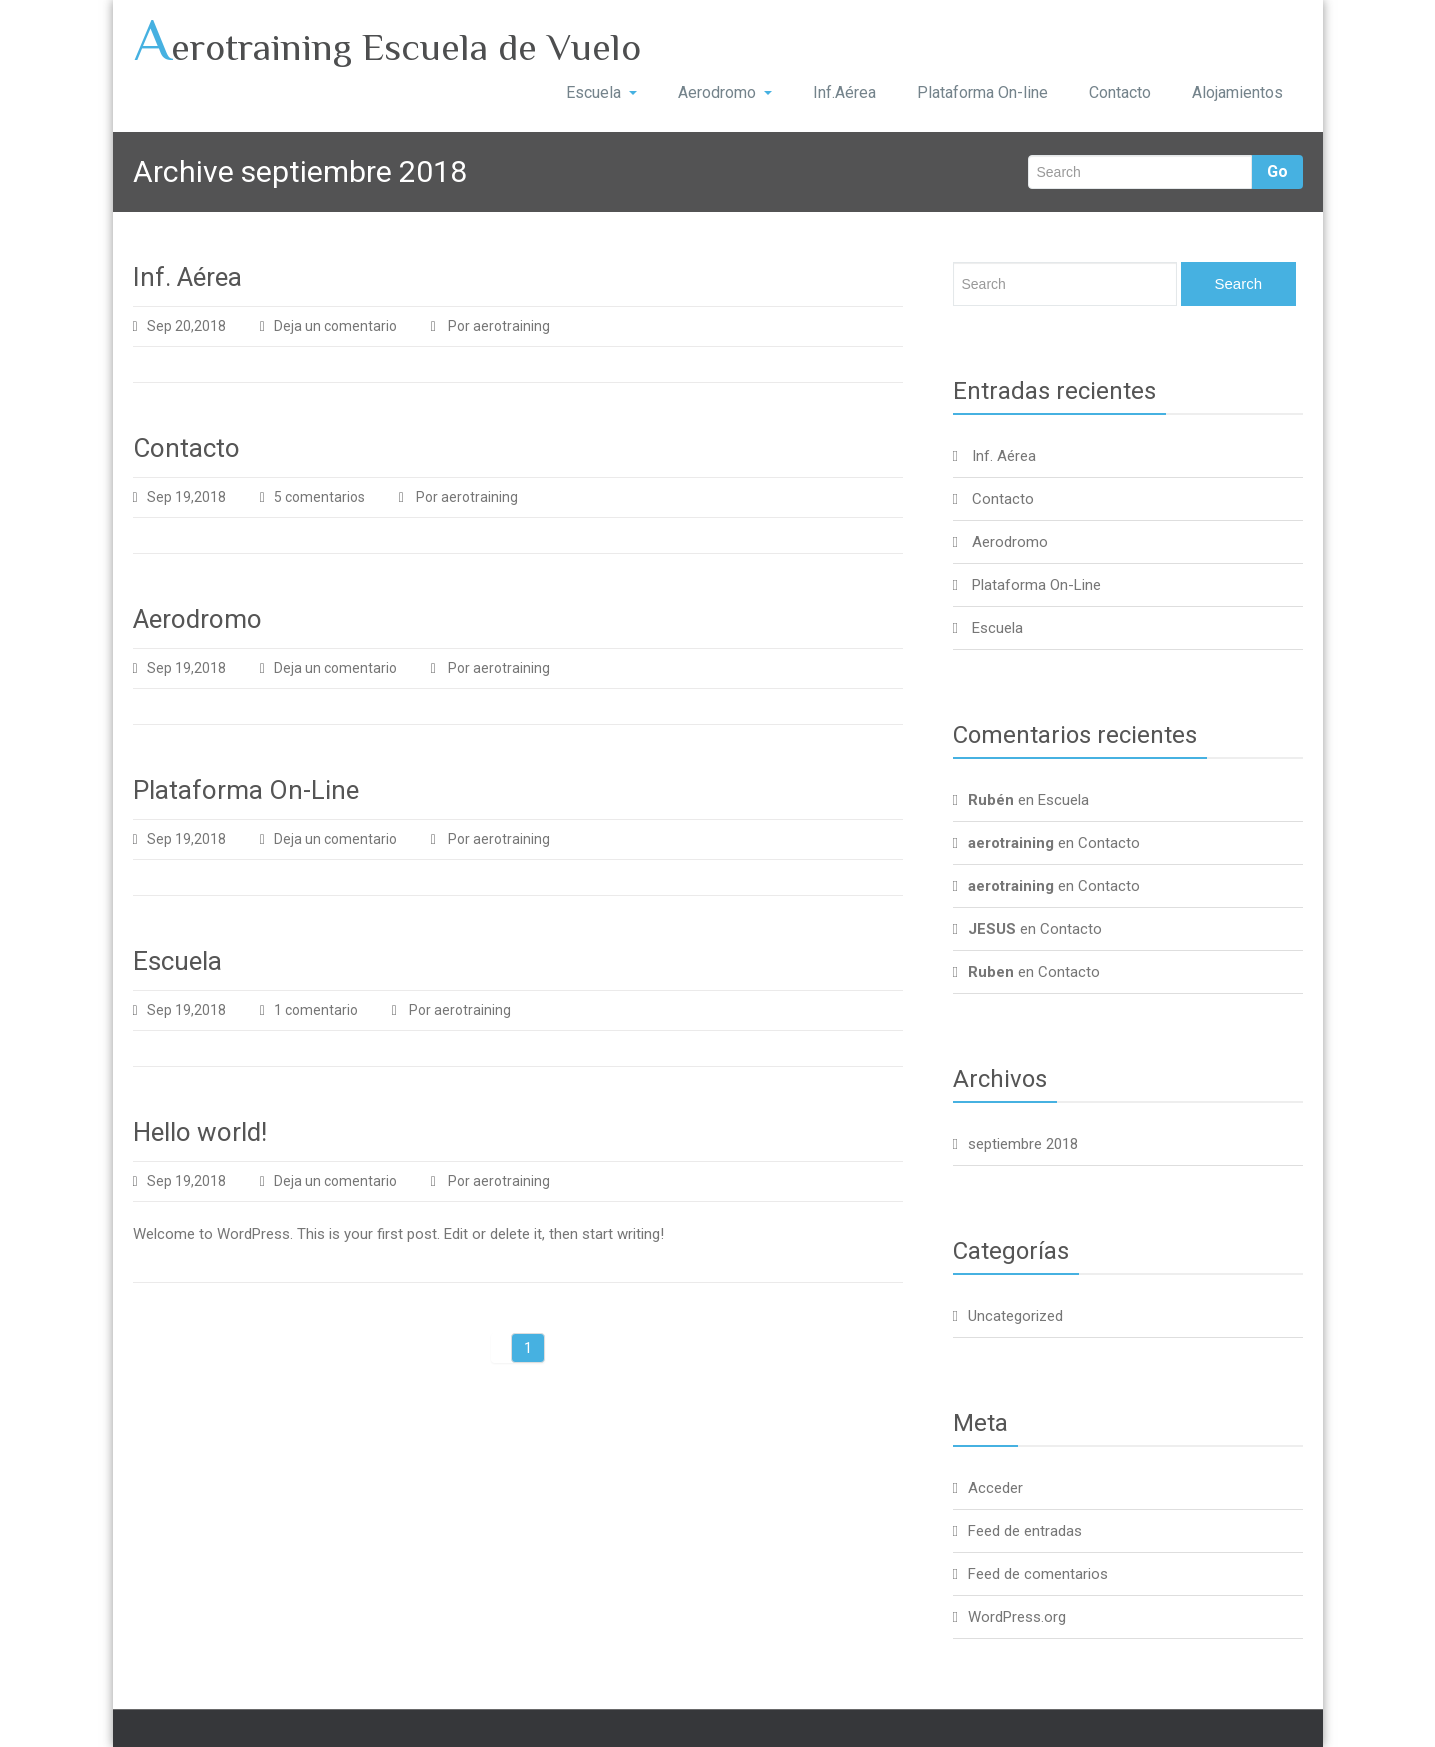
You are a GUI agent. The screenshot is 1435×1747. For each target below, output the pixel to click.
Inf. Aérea (187, 277)
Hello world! (200, 1132)
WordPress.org (1017, 1617)
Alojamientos (1237, 92)
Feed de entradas (1025, 1531)
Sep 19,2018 (179, 497)
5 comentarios (334, 497)
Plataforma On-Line (246, 790)
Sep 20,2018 (179, 326)
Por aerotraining (490, 326)
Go (1277, 171)
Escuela (601, 92)
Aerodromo (725, 92)
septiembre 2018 (1023, 1144)
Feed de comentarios (1038, 1574)
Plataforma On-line (982, 92)
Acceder (995, 1488)
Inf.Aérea (844, 92)
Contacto (1120, 92)
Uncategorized (1015, 1316)
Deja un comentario (335, 326)
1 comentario (331, 1010)
